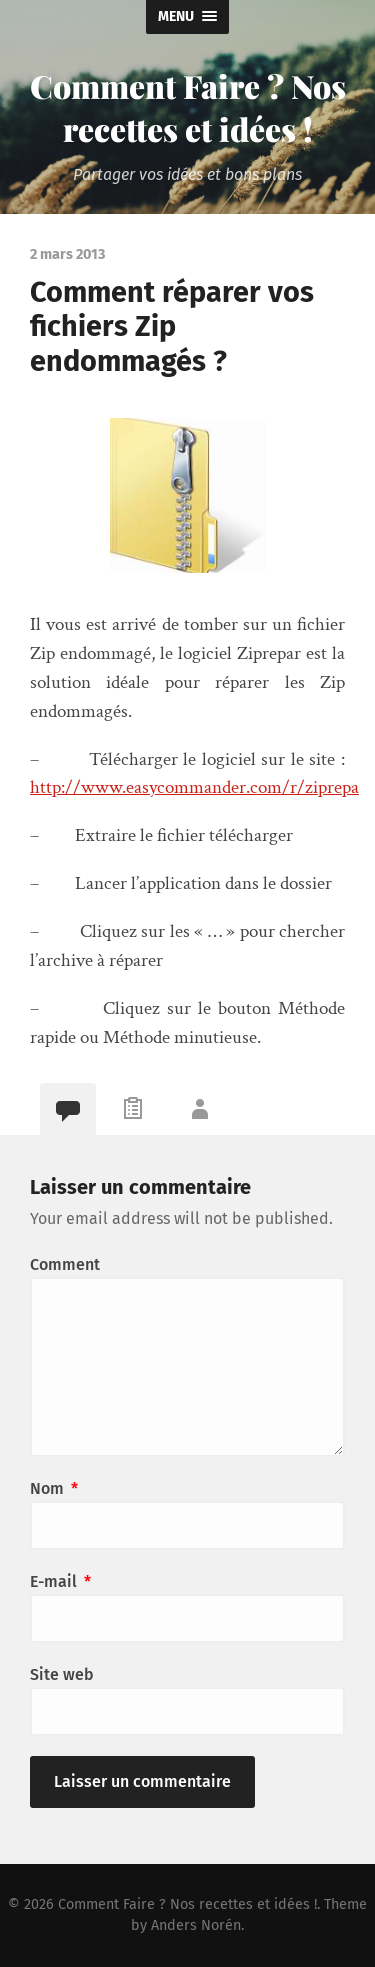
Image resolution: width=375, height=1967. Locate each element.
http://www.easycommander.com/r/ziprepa (194, 787)
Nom (54, 1488)
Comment (65, 1264)
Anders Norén (196, 1925)
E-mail (60, 1581)
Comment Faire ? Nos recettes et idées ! (188, 107)
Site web (62, 1674)
